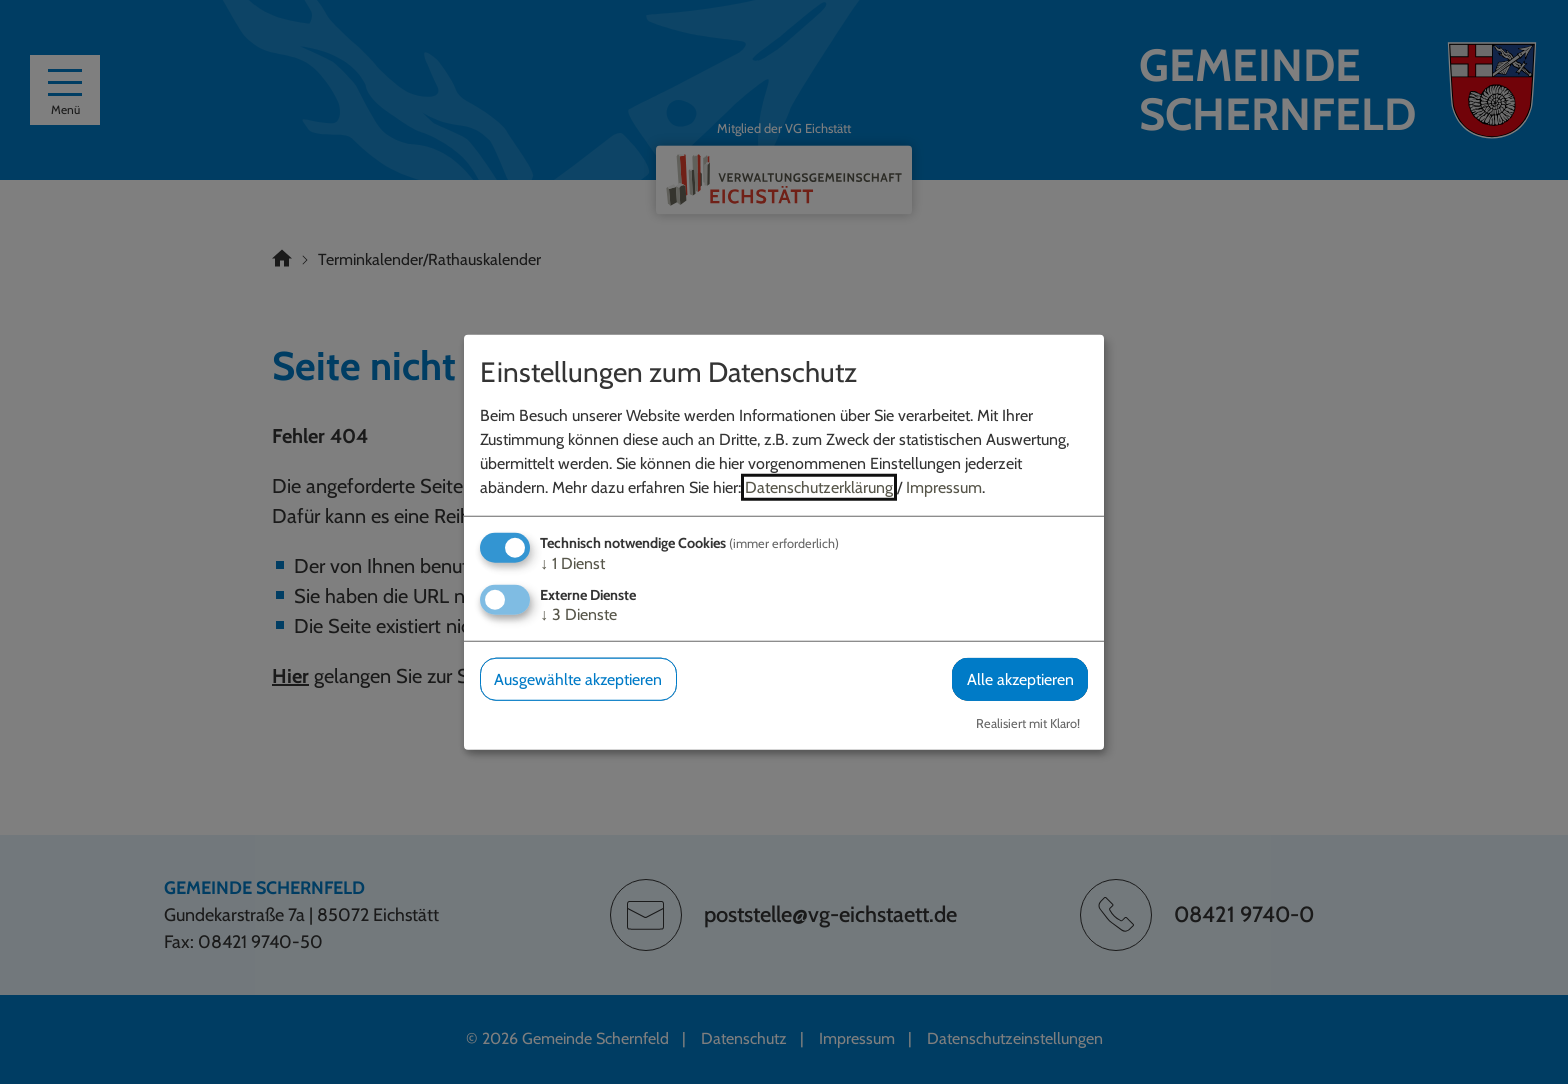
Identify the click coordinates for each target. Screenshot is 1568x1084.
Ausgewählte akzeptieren (578, 679)
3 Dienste (578, 614)
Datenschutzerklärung (819, 487)
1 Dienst (572, 563)
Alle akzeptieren (1020, 679)
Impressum (944, 487)
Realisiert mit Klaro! (1028, 723)
